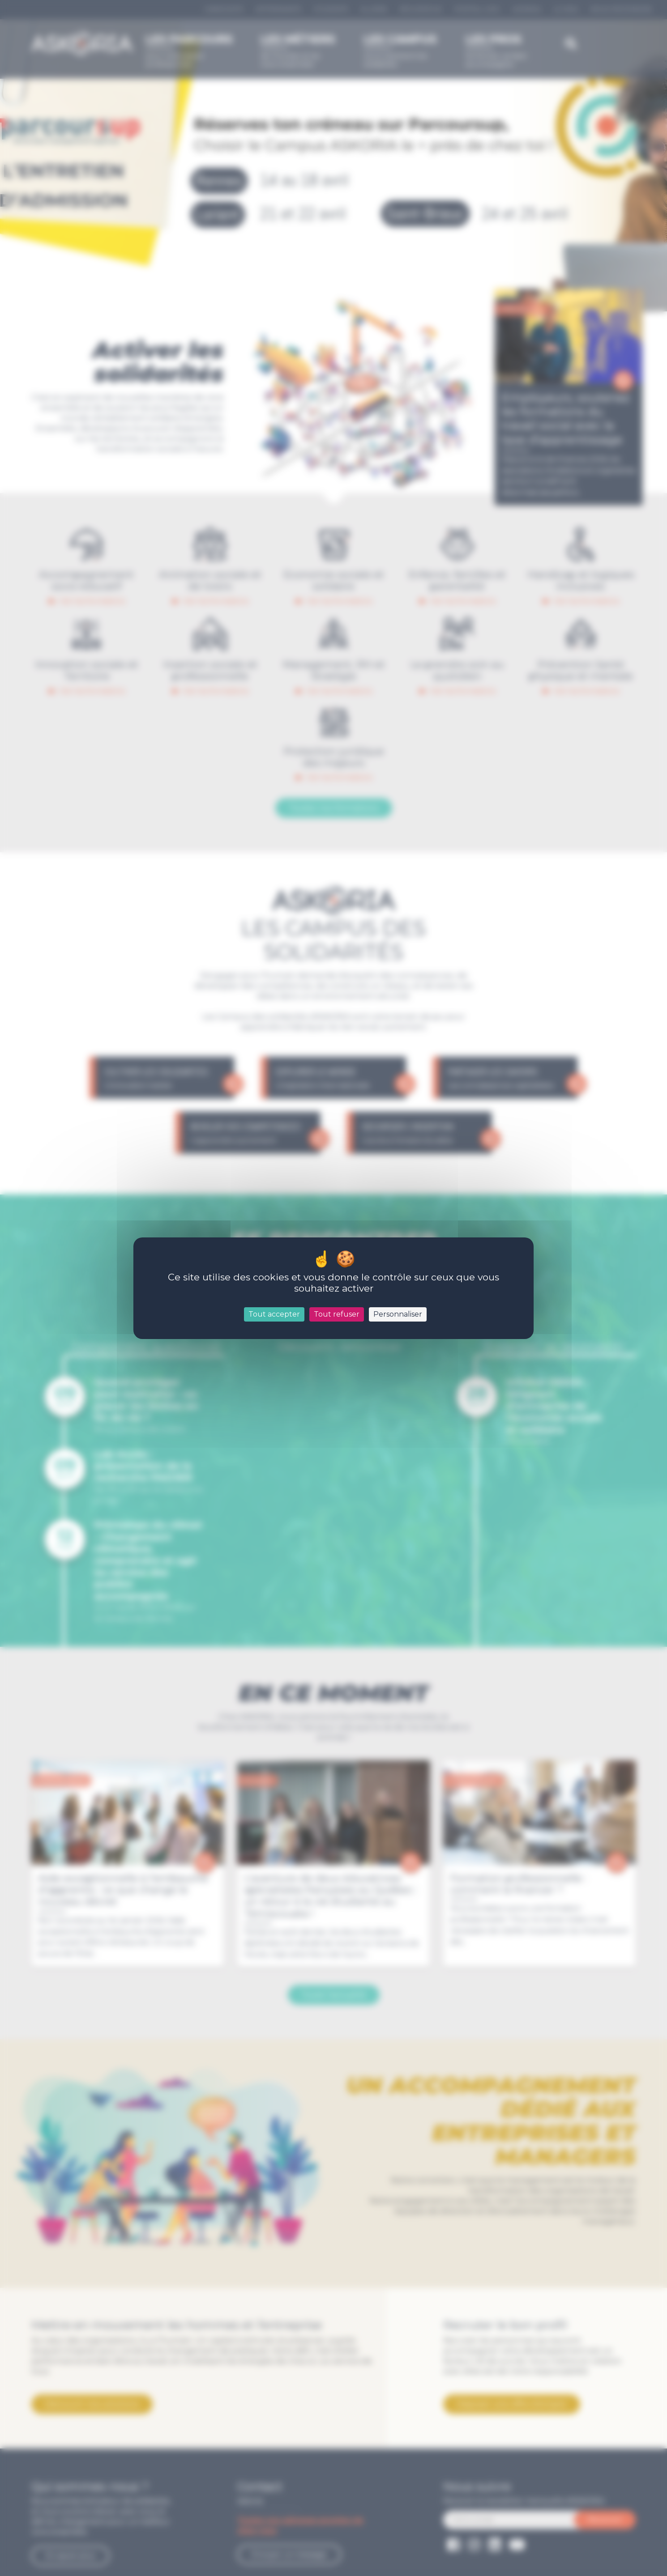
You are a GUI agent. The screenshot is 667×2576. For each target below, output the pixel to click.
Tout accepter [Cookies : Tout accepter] (274, 1314)
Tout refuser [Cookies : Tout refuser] (336, 1314)
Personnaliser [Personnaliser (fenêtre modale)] (397, 1314)
